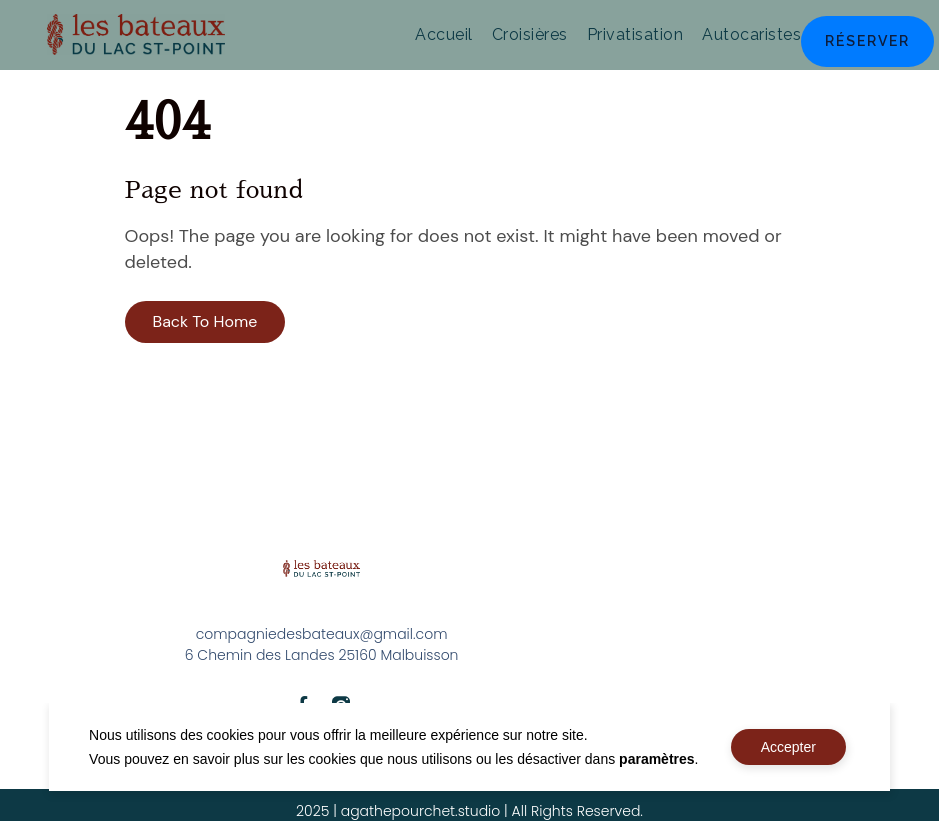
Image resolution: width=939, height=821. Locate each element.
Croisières (530, 34)
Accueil (444, 34)
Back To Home (205, 321)
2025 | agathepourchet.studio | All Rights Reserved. (469, 811)
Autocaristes (751, 34)
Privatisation (635, 34)
